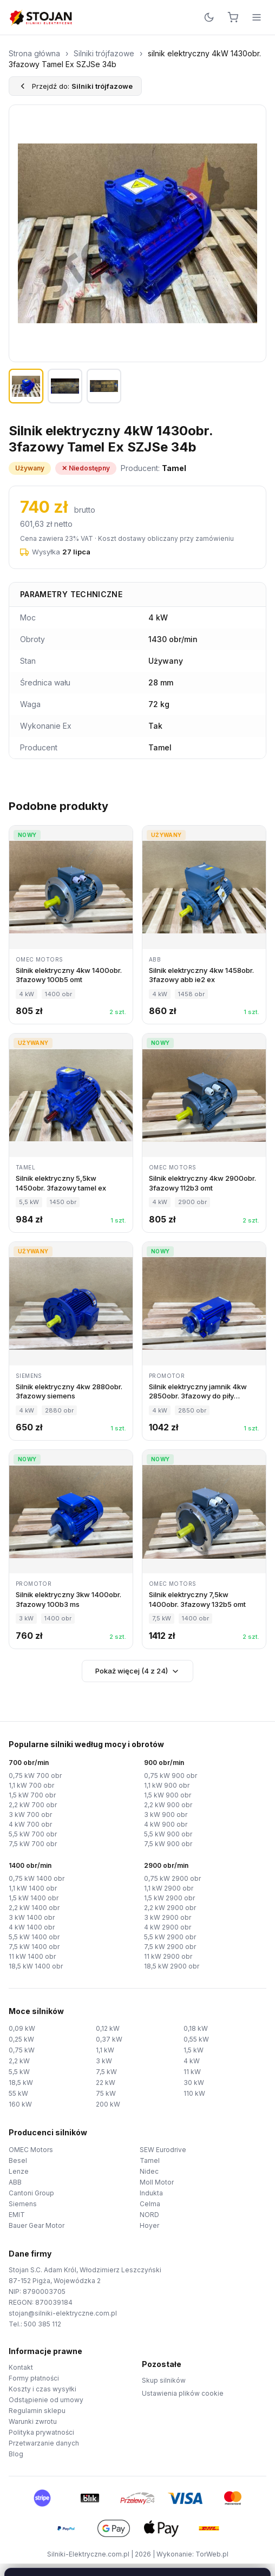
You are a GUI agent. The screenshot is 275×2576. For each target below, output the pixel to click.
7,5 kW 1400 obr (34, 1947)
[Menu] (256, 17)
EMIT (17, 2215)
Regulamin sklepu (37, 2411)
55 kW (18, 2093)
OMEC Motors (31, 2150)
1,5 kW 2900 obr (169, 1898)
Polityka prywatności (41, 2432)
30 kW (194, 2082)
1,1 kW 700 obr (31, 1785)
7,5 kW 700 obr (33, 1844)
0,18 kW (196, 2028)
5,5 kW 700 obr (33, 1834)
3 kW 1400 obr (32, 1917)
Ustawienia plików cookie (183, 2393)
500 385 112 (42, 2324)
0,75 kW (22, 2050)
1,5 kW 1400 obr (33, 1898)
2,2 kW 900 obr (168, 1805)
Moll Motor (157, 2182)
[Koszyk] (233, 17)
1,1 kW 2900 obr (168, 1888)
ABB (15, 2182)
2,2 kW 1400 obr (34, 1908)
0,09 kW (22, 2028)
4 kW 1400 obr (32, 1927)
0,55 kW (196, 2039)
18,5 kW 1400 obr (36, 1966)
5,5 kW (19, 2072)
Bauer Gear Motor (36, 2225)
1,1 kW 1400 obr (33, 1888)
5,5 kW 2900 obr (170, 1937)
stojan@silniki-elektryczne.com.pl (63, 2313)
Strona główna (34, 53)
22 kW (105, 2082)
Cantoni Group (31, 2193)
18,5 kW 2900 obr (171, 1966)
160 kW (20, 2104)
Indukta (151, 2193)
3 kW (104, 2061)
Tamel (150, 2160)
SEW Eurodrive (163, 2150)
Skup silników (164, 2380)
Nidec (149, 2171)
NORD (149, 2215)
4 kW (192, 2061)
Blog (16, 2454)
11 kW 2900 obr (168, 1956)
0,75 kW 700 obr (35, 1775)
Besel (18, 2160)
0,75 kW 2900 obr (172, 1878)
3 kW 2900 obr (167, 1917)
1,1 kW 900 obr (166, 1785)
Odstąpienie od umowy (46, 2400)
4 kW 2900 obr (167, 1927)
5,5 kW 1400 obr (34, 1937)
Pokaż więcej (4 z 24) (137, 1671)
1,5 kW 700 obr (32, 1795)
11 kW (192, 2072)
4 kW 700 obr (30, 1824)
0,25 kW (21, 2039)
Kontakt (21, 2367)
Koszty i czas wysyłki (42, 2389)
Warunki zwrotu (33, 2421)
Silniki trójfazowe (104, 53)
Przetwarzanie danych (44, 2443)
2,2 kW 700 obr (33, 1805)
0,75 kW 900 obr (170, 1775)
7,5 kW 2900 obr (170, 1947)
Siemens (23, 2204)
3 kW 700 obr (30, 1814)
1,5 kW (194, 2050)
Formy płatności (34, 2378)
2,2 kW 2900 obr (170, 1908)
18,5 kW (21, 2082)
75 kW (106, 2093)
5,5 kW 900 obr (168, 1834)
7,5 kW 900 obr (168, 1844)
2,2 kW (19, 2061)
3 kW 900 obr (165, 1814)
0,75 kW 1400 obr (36, 1878)
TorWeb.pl (211, 2554)
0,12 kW (108, 2028)
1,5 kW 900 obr (167, 1795)
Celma (150, 2204)
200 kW (108, 2104)
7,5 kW (106, 2072)
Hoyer (149, 2225)
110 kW (194, 2093)
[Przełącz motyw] (209, 17)
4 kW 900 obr (165, 1824)
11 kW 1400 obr (32, 1956)
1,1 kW (105, 2050)
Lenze (19, 2171)
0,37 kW (109, 2039)
